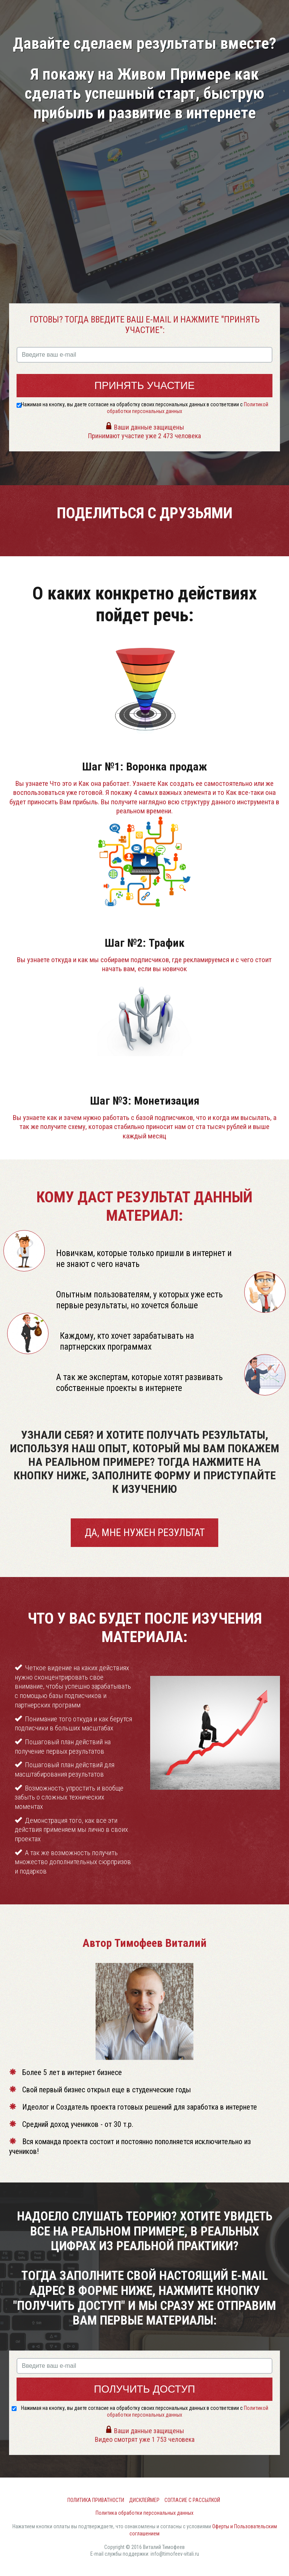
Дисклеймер (144, 2500)
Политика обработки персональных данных (144, 2513)
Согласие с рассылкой (192, 2500)
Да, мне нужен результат (145, 1532)
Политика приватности (95, 2500)
